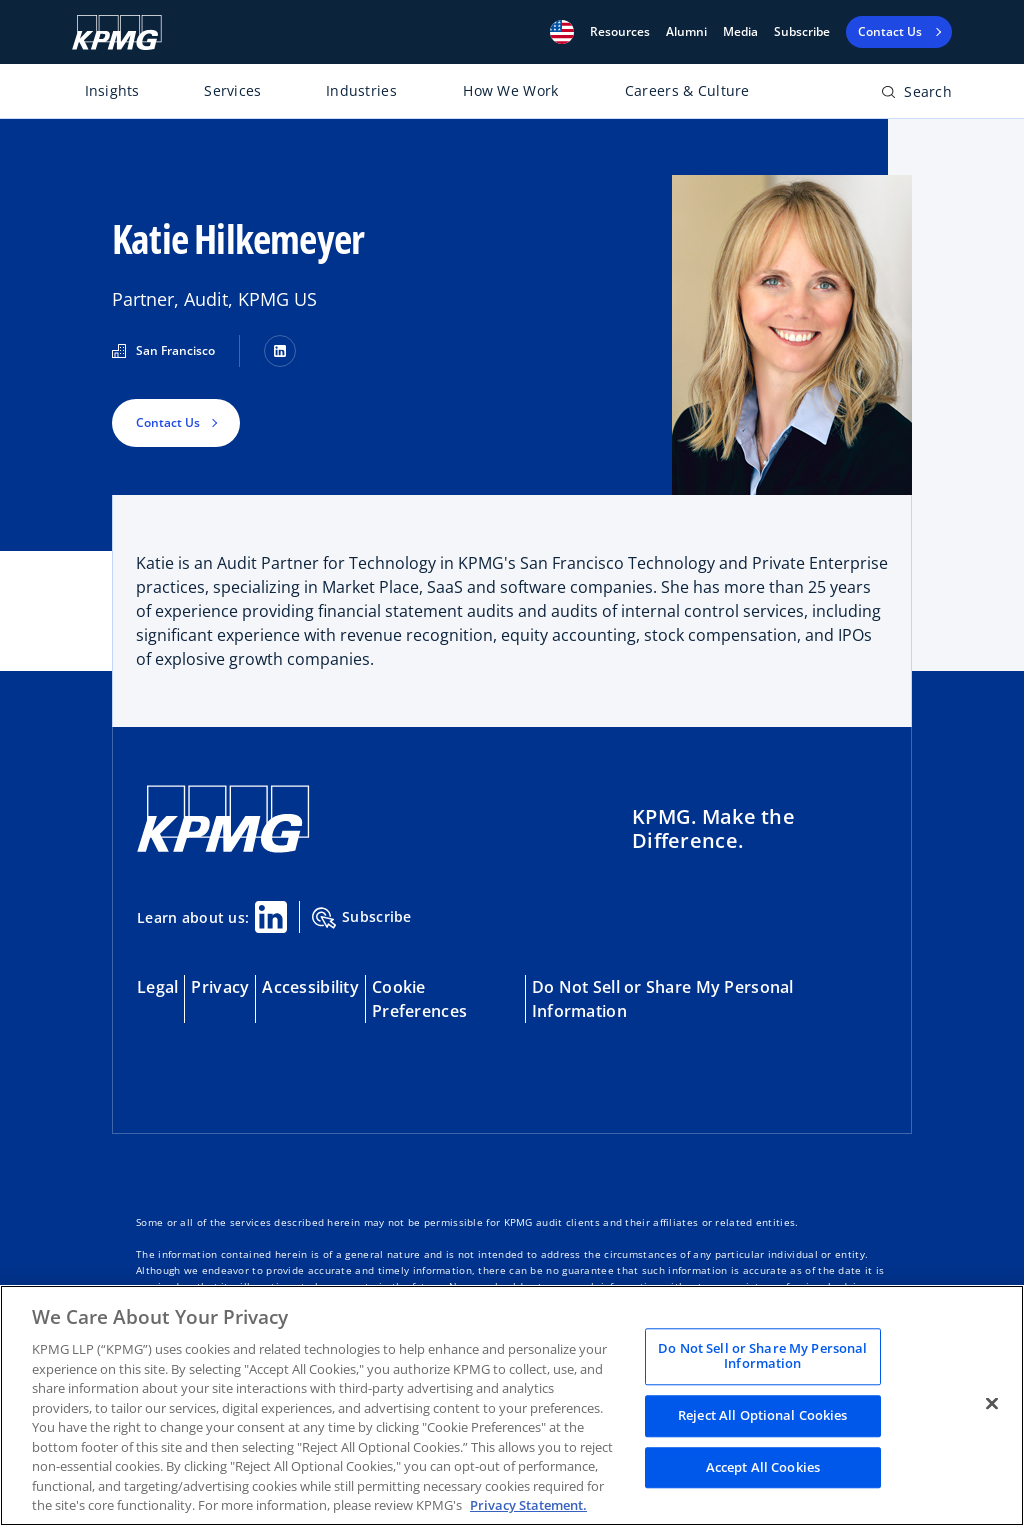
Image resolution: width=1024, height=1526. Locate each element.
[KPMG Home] (117, 32)
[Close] (992, 1403)
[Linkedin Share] (271, 917)
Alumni (686, 32)
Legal (157, 987)
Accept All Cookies (763, 1467)
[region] (512, 1405)
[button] (562, 32)
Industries (361, 90)
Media (740, 32)
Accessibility (310, 987)
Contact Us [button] (168, 422)
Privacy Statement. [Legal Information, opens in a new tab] (528, 1505)
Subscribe (802, 32)
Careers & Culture (687, 90)
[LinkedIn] (280, 351)
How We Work (510, 90)
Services (232, 90)
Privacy (220, 987)
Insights (112, 90)
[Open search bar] (916, 95)
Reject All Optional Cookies (763, 1415)
